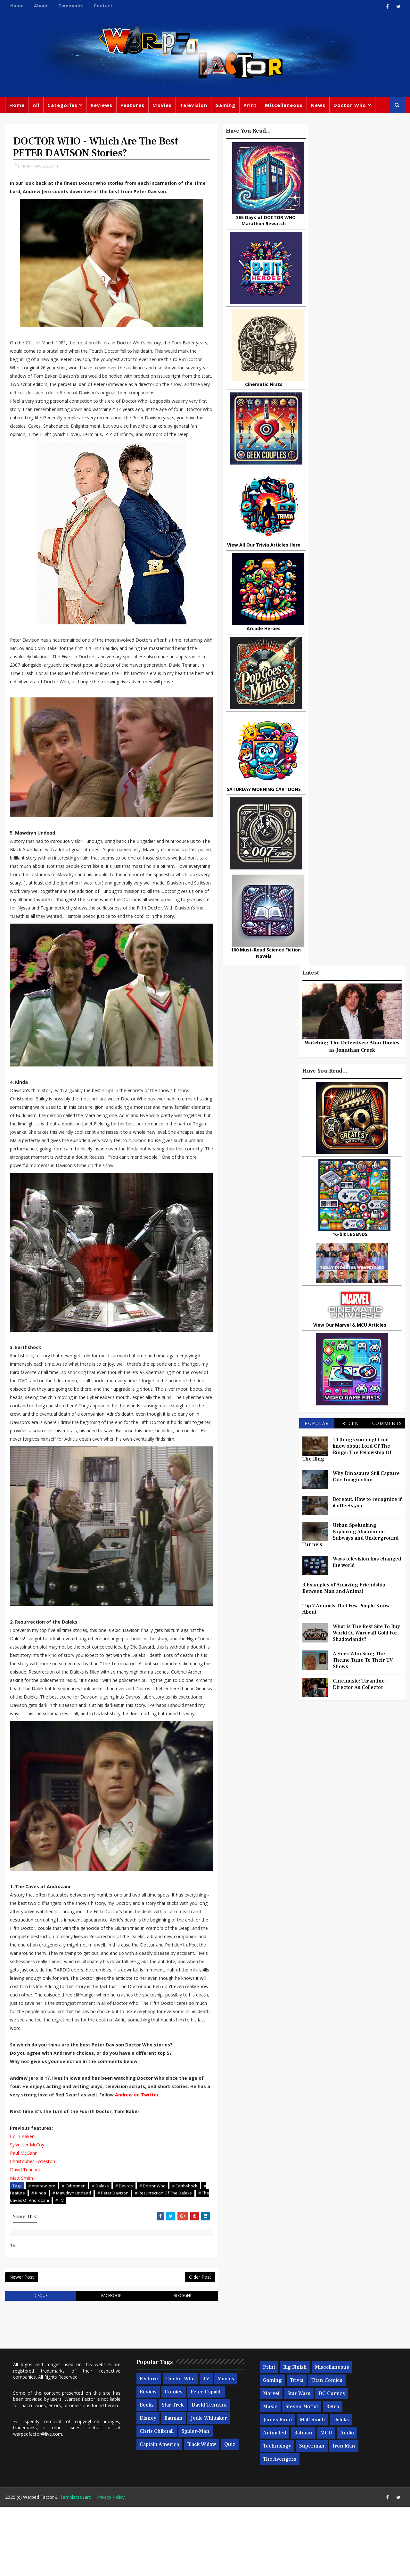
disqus (38, 2364)
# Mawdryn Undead (103, 2261)
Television (193, 106)
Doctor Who (349, 106)
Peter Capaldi (205, 2461)
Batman (173, 2487)
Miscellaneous (283, 106)
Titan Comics (326, 2450)
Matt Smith (21, 2246)
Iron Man (343, 2515)
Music (270, 2476)
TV (205, 2448)
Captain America (159, 2514)
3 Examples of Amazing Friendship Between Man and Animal (344, 747)
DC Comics (331, 2463)
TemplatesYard (75, 2566)
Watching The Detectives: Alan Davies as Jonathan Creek (352, 205)
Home (16, 6)
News (317, 106)
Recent (352, 582)
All (35, 106)
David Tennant (25, 2238)
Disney (147, 2487)
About (41, 6)
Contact (103, 6)
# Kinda (70, 2261)
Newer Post (21, 2346)
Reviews (101, 106)
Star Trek (172, 2474)
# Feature (47, 2261)
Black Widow (201, 2514)
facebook (104, 2364)
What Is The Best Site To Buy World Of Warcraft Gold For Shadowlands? (366, 792)
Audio (347, 2502)
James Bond (277, 2489)
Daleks (340, 2489)
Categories (62, 106)
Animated (274, 2502)
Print (250, 106)
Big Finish (295, 2436)
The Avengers (279, 2528)
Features (132, 106)
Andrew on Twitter (157, 2163)
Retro (332, 2476)
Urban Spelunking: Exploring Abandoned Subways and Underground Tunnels (351, 694)
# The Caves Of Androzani (69, 2268)
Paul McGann (23, 2221)
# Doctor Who (152, 2254)
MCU (326, 2502)
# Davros (124, 2254)
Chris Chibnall (156, 2501)
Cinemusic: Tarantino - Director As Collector (360, 843)
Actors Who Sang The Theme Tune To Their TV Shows (363, 819)
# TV (105, 2268)
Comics (173, 2461)
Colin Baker (21, 2205)
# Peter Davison (144, 2261)
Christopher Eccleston (32, 2229)
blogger (170, 2364)
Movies (161, 106)
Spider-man (195, 2501)
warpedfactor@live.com (37, 2503)
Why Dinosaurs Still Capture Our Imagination (366, 635)
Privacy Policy (110, 2566)
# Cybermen (73, 2254)
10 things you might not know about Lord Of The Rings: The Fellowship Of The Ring (347, 608)
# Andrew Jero (41, 2254)
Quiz (229, 2514)
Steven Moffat (301, 2476)
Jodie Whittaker (208, 2487)
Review (147, 2461)
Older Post (186, 2346)
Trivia (296, 2450)
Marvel (271, 2463)
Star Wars (298, 2463)
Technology (277, 2515)
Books (146, 2474)
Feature (148, 2448)
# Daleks (100, 2254)
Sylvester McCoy (27, 2213)
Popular (317, 582)
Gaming (225, 106)
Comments (70, 6)
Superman (311, 2515)
